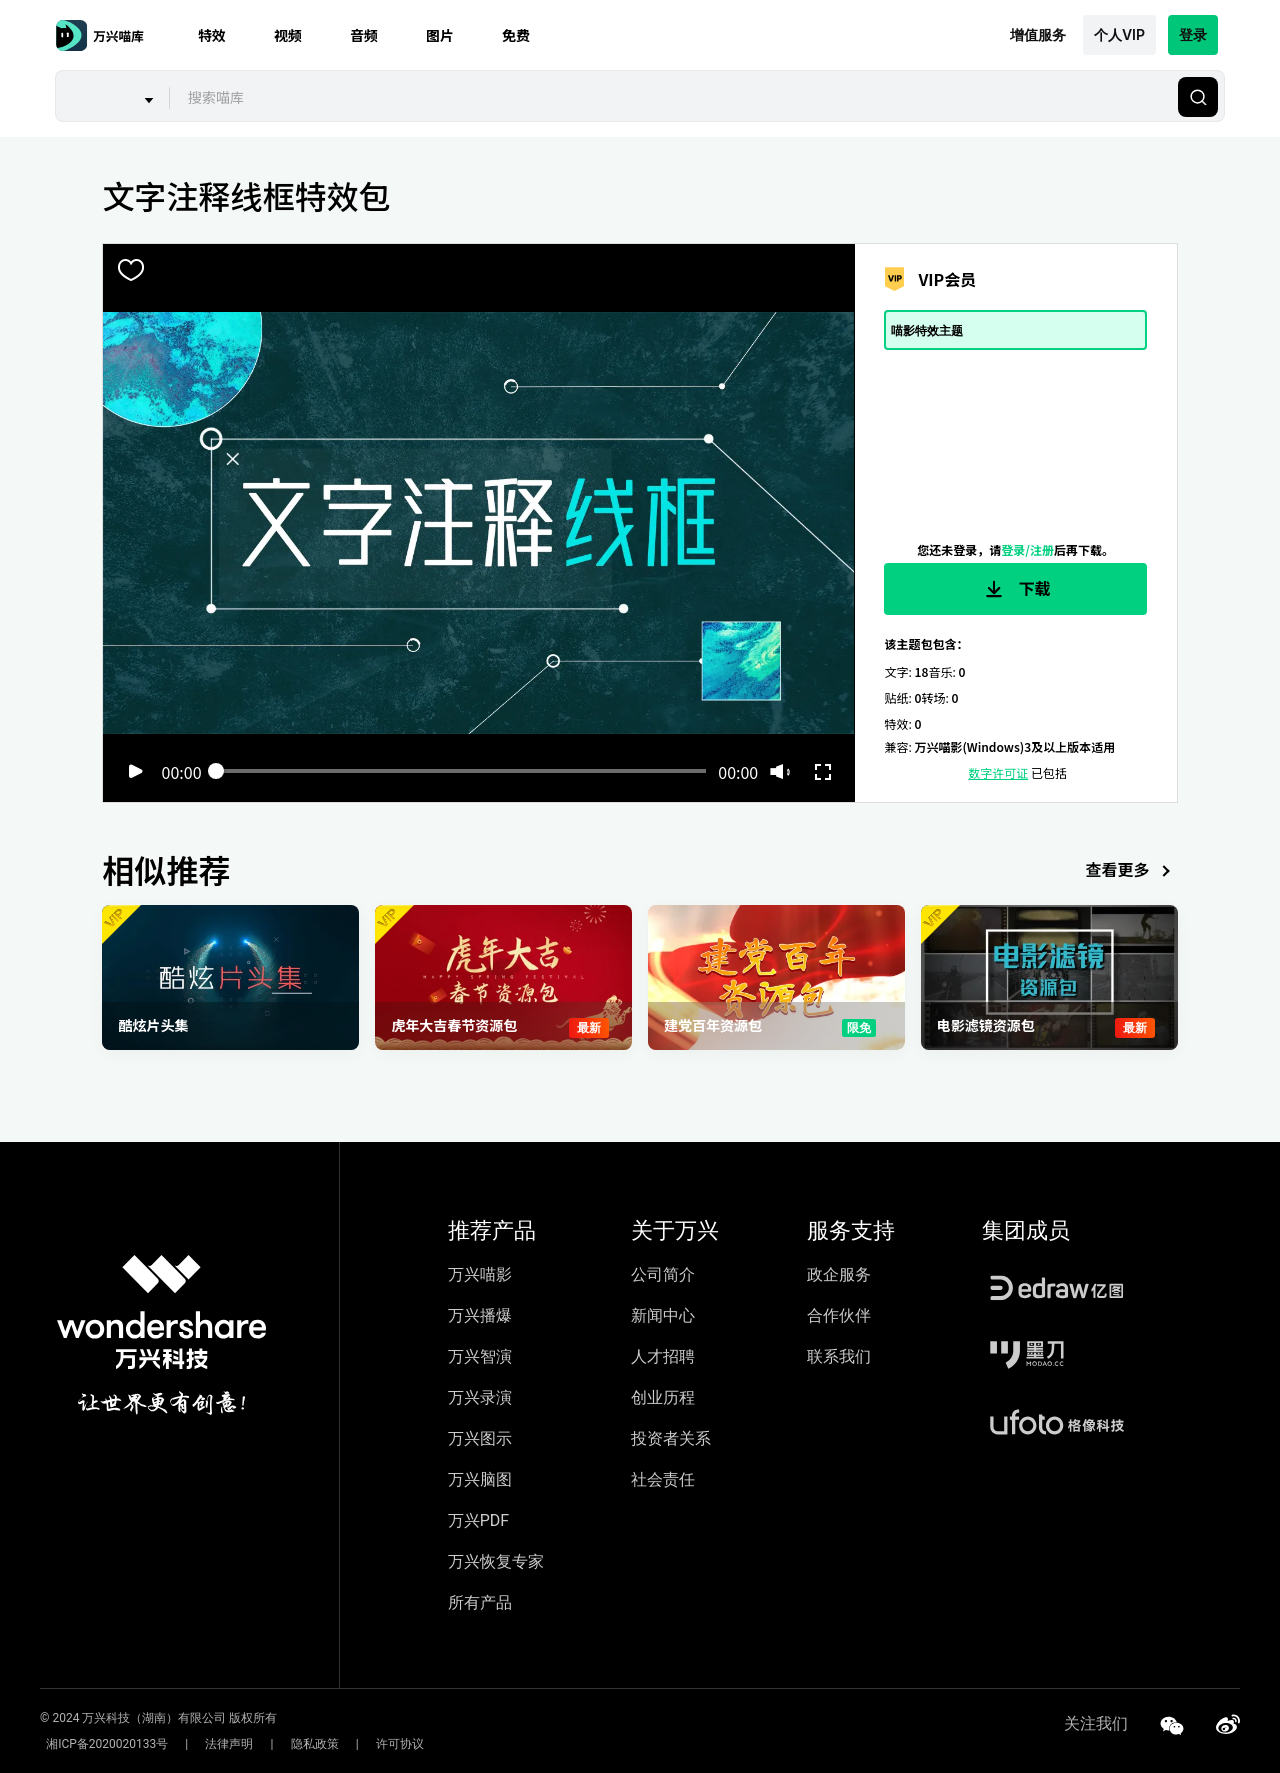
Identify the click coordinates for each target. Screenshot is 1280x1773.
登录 (1193, 34)
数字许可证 (998, 772)
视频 (288, 35)
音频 (364, 35)
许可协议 (357, 1744)
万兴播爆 (480, 1315)
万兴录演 (480, 1397)
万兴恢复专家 (496, 1561)
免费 (516, 35)
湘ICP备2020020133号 (101, 1744)
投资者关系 (671, 1438)
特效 (212, 35)
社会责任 (663, 1479)
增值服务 (1038, 34)
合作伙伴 (839, 1315)
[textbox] (671, 97)
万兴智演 (480, 1356)
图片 (440, 35)
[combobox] (671, 97)
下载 (1016, 589)
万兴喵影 (480, 1274)
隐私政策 (284, 1744)
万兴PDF (478, 1520)
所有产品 (480, 1602)
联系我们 (839, 1356)
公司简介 (663, 1274)
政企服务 (839, 1274)
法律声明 (211, 1744)
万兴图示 (480, 1438)
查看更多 (1132, 871)
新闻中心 (663, 1315)
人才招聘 (663, 1356)
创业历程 (663, 1397)
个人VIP (1119, 34)
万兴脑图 (480, 1479)
